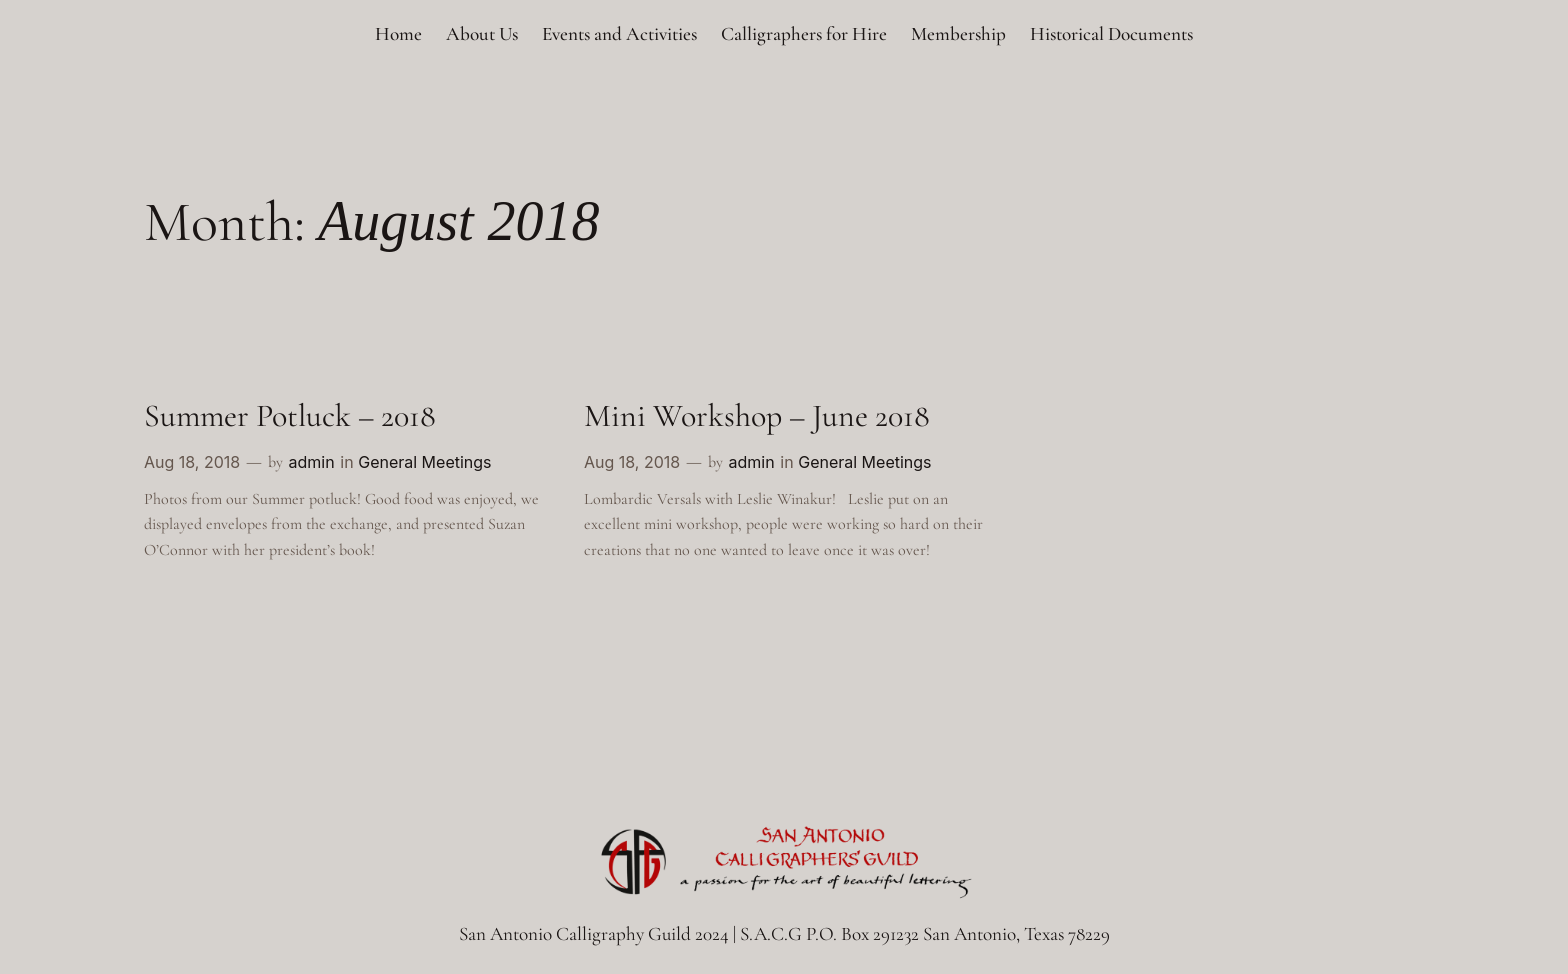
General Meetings (424, 462)
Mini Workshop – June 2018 (757, 416)
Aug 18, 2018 (192, 462)
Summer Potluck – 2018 (290, 416)
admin (311, 462)
